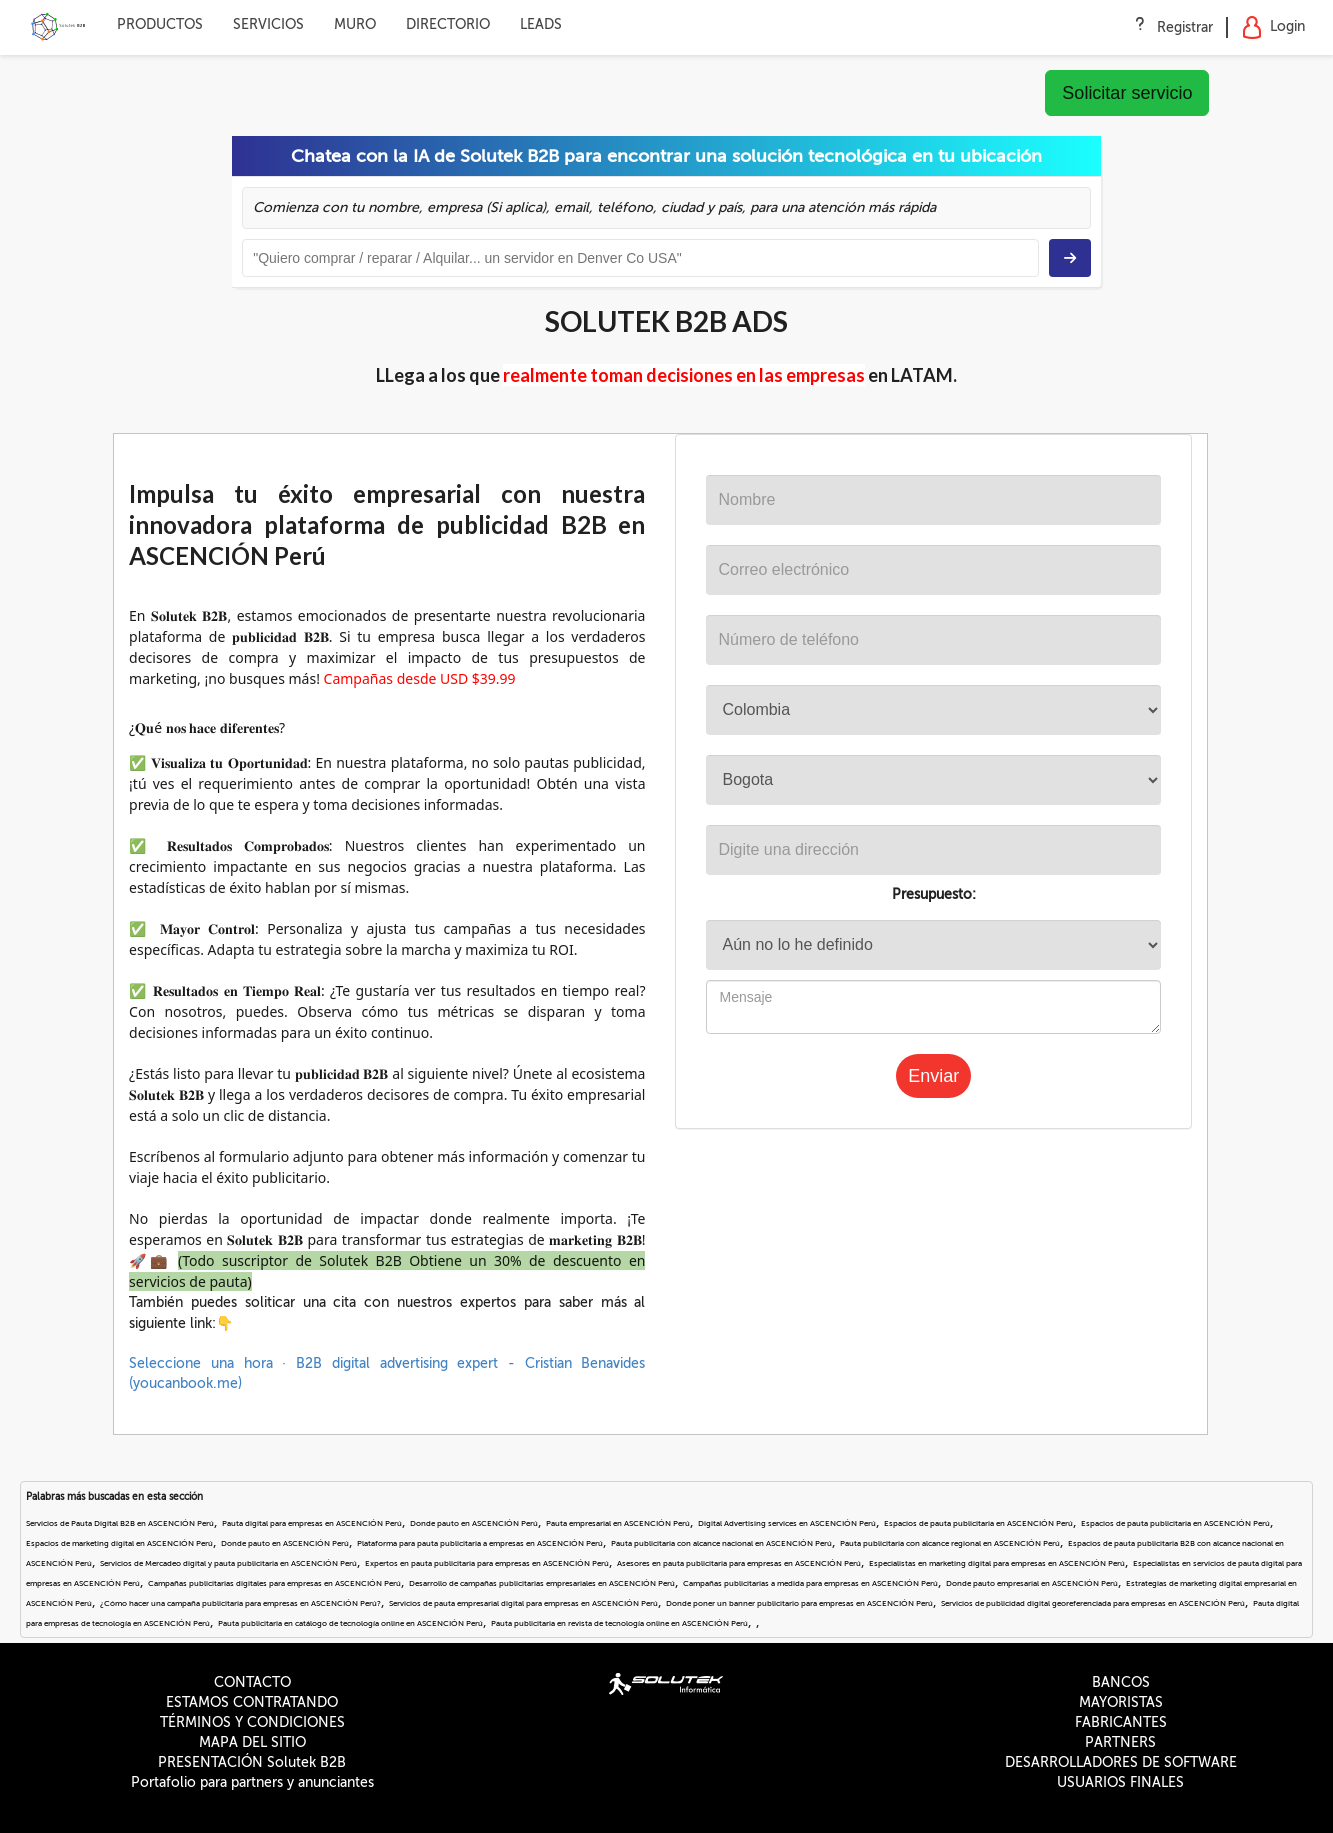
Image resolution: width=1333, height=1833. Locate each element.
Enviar (933, 1076)
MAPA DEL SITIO (252, 1742)
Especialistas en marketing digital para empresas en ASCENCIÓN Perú (997, 1563)
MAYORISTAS (1121, 1702)
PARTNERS (1120, 1742)
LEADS (541, 24)
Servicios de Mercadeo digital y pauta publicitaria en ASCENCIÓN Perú (228, 1563)
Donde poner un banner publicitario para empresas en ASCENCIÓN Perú (799, 1603)
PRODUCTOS (160, 24)
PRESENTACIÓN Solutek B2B (252, 1762)
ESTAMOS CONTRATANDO (252, 1702)
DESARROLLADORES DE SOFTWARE (1121, 1762)
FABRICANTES (1121, 1722)
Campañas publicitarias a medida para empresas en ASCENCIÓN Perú (810, 1583)
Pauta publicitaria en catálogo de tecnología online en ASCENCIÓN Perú (350, 1623)
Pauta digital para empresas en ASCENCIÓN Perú (312, 1523)
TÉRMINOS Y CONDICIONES (252, 1722)
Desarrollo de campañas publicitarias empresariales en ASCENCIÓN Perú (542, 1583)
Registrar (1185, 27)
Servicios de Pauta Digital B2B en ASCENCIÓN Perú (120, 1523)
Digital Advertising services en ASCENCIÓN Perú (787, 1523)
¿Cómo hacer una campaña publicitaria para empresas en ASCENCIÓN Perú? (240, 1603)
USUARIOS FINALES (1120, 1782)
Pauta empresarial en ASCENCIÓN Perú (618, 1523)
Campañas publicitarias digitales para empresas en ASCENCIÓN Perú (274, 1583)
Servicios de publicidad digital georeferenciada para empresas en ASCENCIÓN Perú (1093, 1603)
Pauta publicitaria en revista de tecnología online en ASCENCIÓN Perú (619, 1623)
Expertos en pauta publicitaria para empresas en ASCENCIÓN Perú (487, 1563)
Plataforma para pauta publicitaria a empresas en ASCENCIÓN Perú (480, 1543)
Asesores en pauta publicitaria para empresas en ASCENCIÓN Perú (739, 1563)
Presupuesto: (934, 894)
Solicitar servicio (1127, 93)
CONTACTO (252, 1682)
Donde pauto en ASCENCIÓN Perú (474, 1523)
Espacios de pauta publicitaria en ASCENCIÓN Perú (978, 1523)
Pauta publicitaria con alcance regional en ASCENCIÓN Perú (950, 1543)
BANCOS (1121, 1682)
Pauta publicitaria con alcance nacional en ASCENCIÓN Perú (721, 1543)
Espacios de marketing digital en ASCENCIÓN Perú (119, 1543)
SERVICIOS (268, 24)
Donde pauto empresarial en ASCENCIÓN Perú (1032, 1583)
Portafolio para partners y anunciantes (252, 1782)
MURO (355, 24)
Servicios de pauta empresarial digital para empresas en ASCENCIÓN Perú (523, 1603)
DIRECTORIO (448, 24)
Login (1273, 27)
